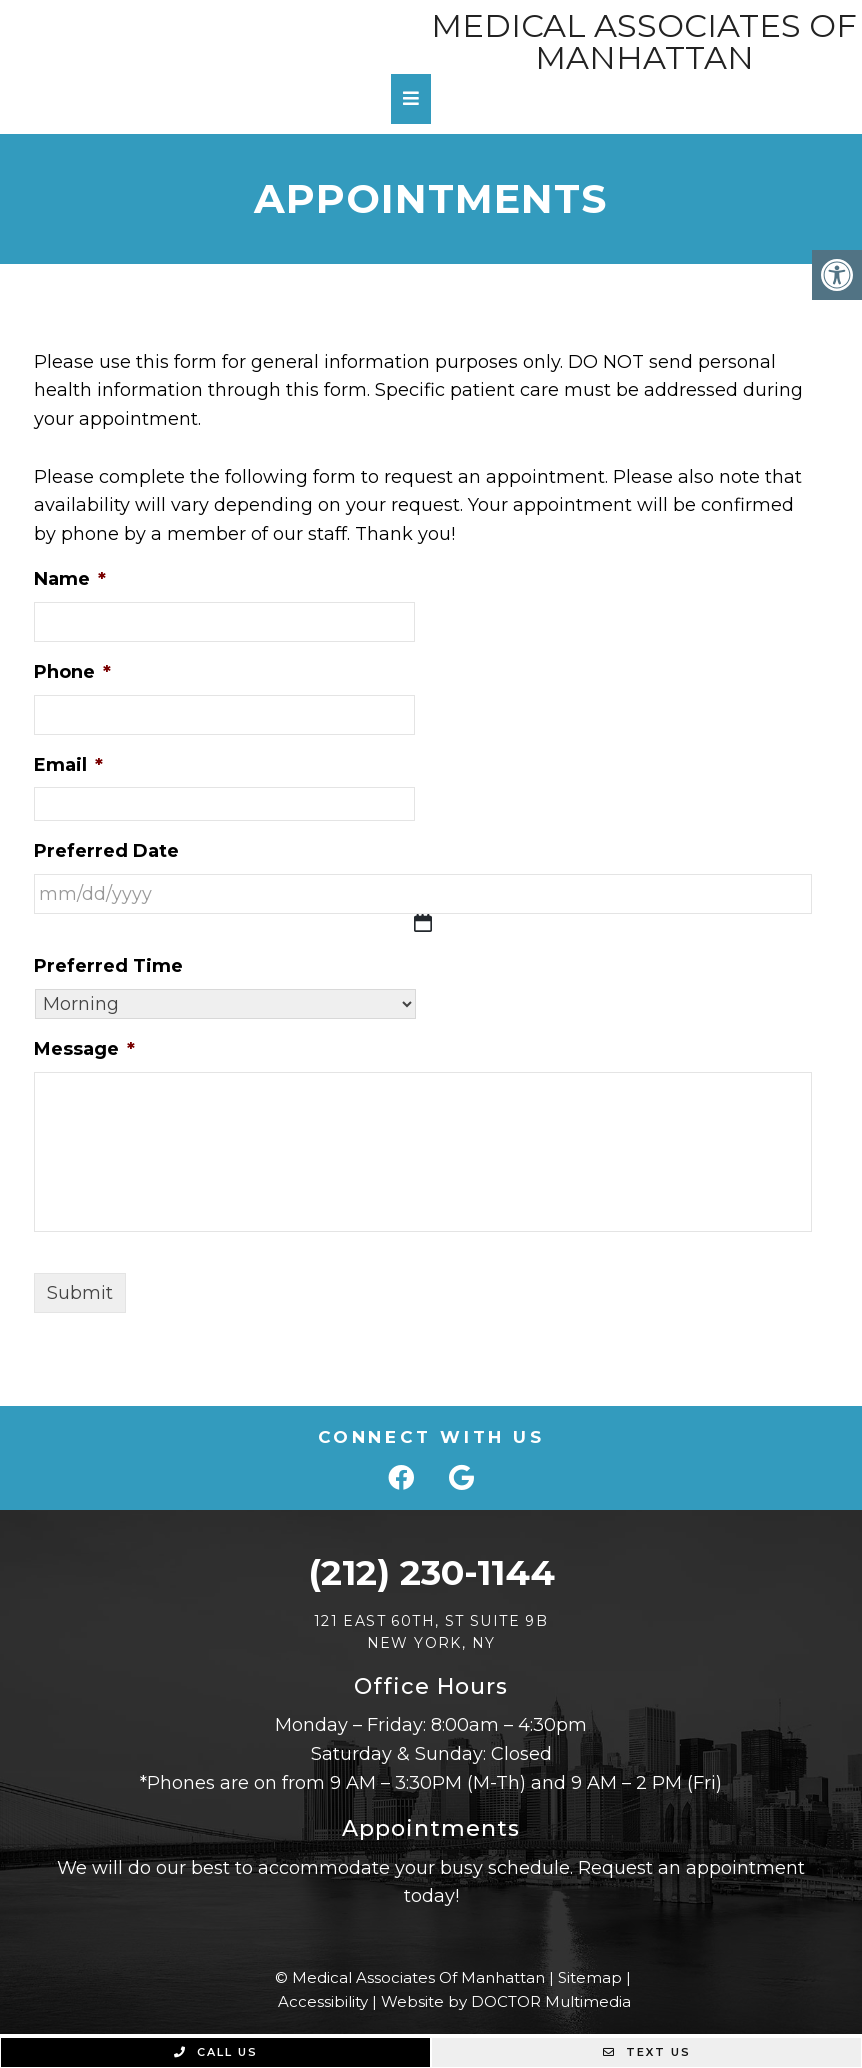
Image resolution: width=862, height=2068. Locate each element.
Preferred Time (108, 966)
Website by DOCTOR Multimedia (506, 2001)
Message (84, 1049)
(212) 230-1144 (431, 1572)
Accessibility (323, 2001)
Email (68, 765)
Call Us (216, 2052)
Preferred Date (106, 851)
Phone (72, 672)
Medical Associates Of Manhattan (644, 42)
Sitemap (590, 1977)
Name (70, 579)
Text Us (647, 2052)
